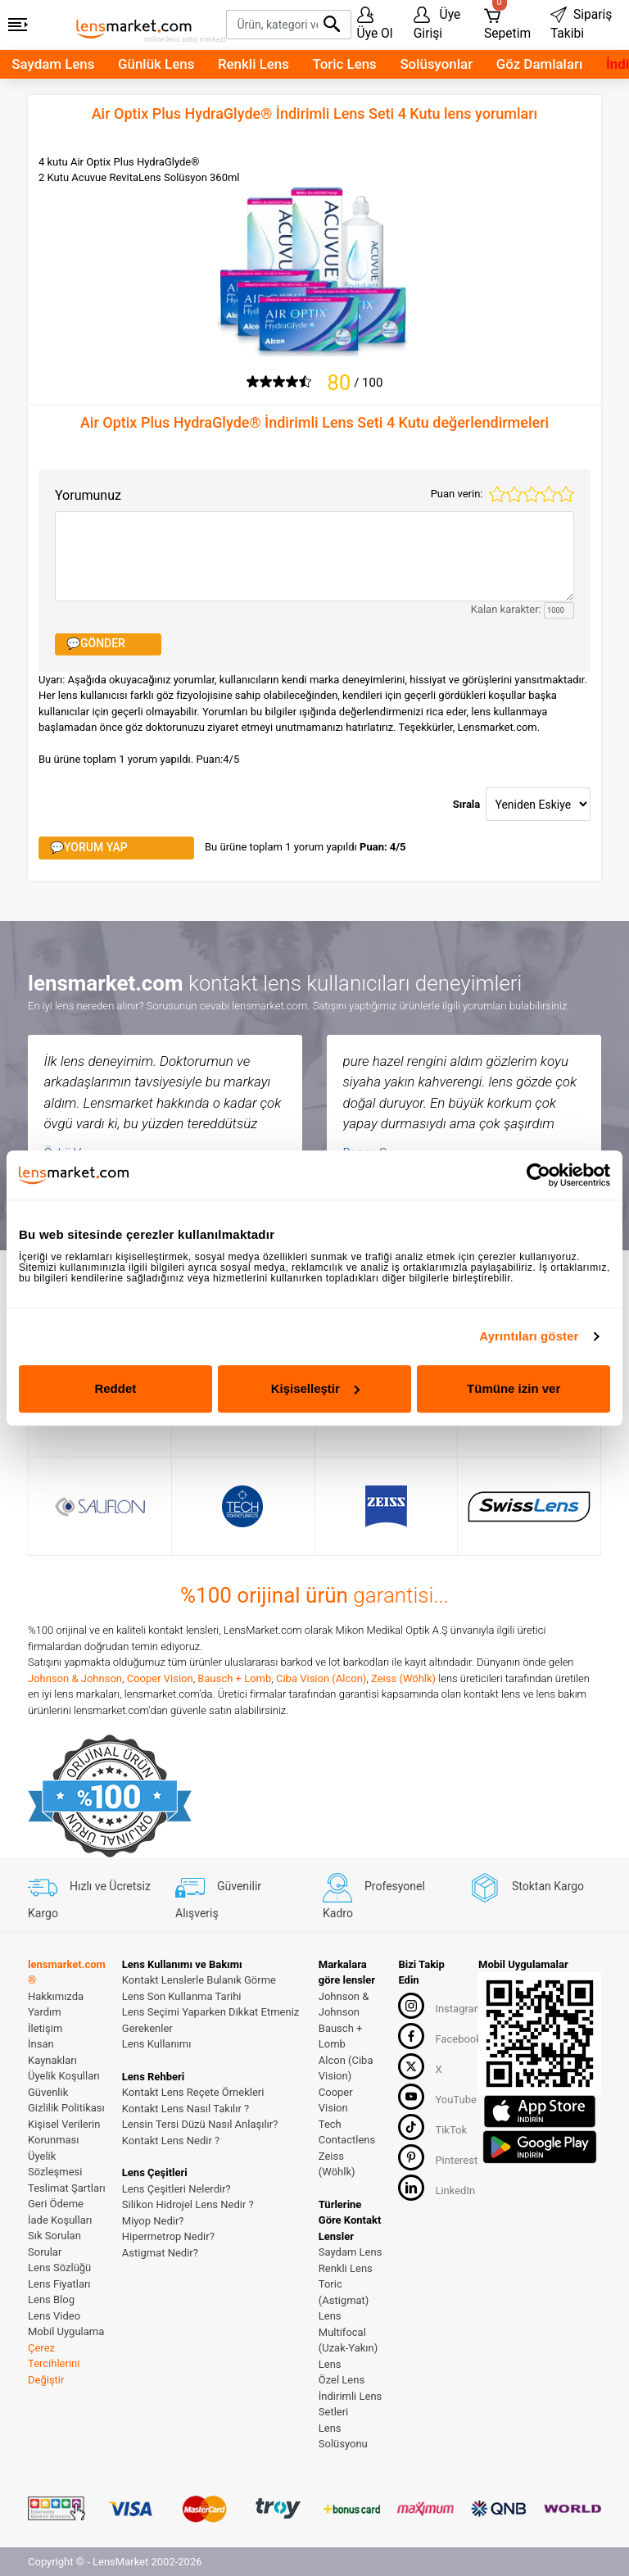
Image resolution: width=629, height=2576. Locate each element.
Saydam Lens (52, 64)
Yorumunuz (88, 495)
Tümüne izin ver (513, 1388)
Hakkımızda (56, 1996)
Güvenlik (48, 2092)
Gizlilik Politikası (66, 2108)
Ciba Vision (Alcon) (321, 1678)
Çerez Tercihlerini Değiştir (53, 2364)
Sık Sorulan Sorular (54, 2243)
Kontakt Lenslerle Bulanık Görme (199, 1980)
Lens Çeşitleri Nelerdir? (176, 2189)
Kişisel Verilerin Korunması (64, 2132)
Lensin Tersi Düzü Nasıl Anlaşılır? (200, 2124)
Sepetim (507, 20)
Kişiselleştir (315, 1388)
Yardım (44, 2012)
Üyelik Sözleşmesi (55, 2164)
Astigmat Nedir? (160, 2253)
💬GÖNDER (95, 643)
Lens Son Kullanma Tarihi (182, 1996)
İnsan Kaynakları (52, 2052)
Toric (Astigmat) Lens (344, 2300)
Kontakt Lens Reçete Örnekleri (193, 2092)
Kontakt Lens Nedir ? (170, 2140)
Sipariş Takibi (581, 24)
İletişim (45, 2028)
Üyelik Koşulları (64, 2076)
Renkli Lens (253, 64)
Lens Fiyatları (59, 2284)
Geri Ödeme (56, 2203)
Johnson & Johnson (75, 1678)
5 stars (566, 494)
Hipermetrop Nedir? (168, 2236)
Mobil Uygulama (66, 2331)
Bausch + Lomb (234, 1678)
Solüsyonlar (436, 64)
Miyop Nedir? (153, 2221)
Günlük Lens (156, 64)
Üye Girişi (437, 24)
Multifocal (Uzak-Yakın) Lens (348, 2348)
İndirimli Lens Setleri (350, 2404)
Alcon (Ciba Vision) (346, 2068)
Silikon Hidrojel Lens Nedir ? (188, 2204)
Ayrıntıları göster (528, 1336)
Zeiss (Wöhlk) (403, 1678)
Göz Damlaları (539, 64)
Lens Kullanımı (157, 2044)
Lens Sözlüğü (59, 2267)
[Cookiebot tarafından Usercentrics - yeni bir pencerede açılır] (538, 1175)
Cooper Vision (160, 1678)
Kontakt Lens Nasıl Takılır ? (185, 2108)
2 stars (514, 494)
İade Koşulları (60, 2220)
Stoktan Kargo (527, 1886)
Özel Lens (341, 2380)
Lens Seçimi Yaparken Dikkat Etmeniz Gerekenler (210, 2020)
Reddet (115, 1388)
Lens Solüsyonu (343, 2436)
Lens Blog (51, 2299)
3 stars (531, 494)
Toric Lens (345, 64)
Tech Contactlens (347, 2132)
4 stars (549, 494)
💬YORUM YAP (89, 847)
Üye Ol (375, 24)
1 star (497, 494)
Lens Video (54, 2316)
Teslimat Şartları (67, 2188)
